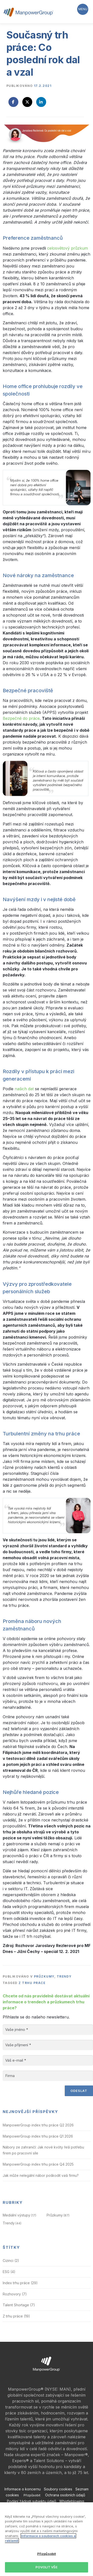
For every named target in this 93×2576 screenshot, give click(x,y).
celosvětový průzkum (67, 248)
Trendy (64, 1976)
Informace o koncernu (22, 2489)
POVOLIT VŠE (46, 2567)
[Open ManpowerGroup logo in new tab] (46, 2364)
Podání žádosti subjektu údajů (31, 2501)
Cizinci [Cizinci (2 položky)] (11, 2260)
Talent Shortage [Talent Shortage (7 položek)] (19, 2305)
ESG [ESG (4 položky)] (9, 2272)
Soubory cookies (58, 2489)
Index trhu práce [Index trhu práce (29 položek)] (20, 2283)
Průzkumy (44, 1976)
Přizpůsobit (32, 2495)
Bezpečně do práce (21, 718)
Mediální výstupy (16, 2215)
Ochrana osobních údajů (65, 2495)
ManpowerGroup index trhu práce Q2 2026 (38, 2125)
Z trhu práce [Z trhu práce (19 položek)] (16, 2316)
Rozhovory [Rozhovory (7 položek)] (15, 2294)
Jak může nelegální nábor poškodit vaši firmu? (41, 2175)
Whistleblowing (71, 2501)
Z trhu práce (32, 1983)
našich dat (24, 1088)
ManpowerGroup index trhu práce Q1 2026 (38, 2136)
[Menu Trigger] (82, 9)
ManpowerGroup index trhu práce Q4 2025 (38, 2164)
